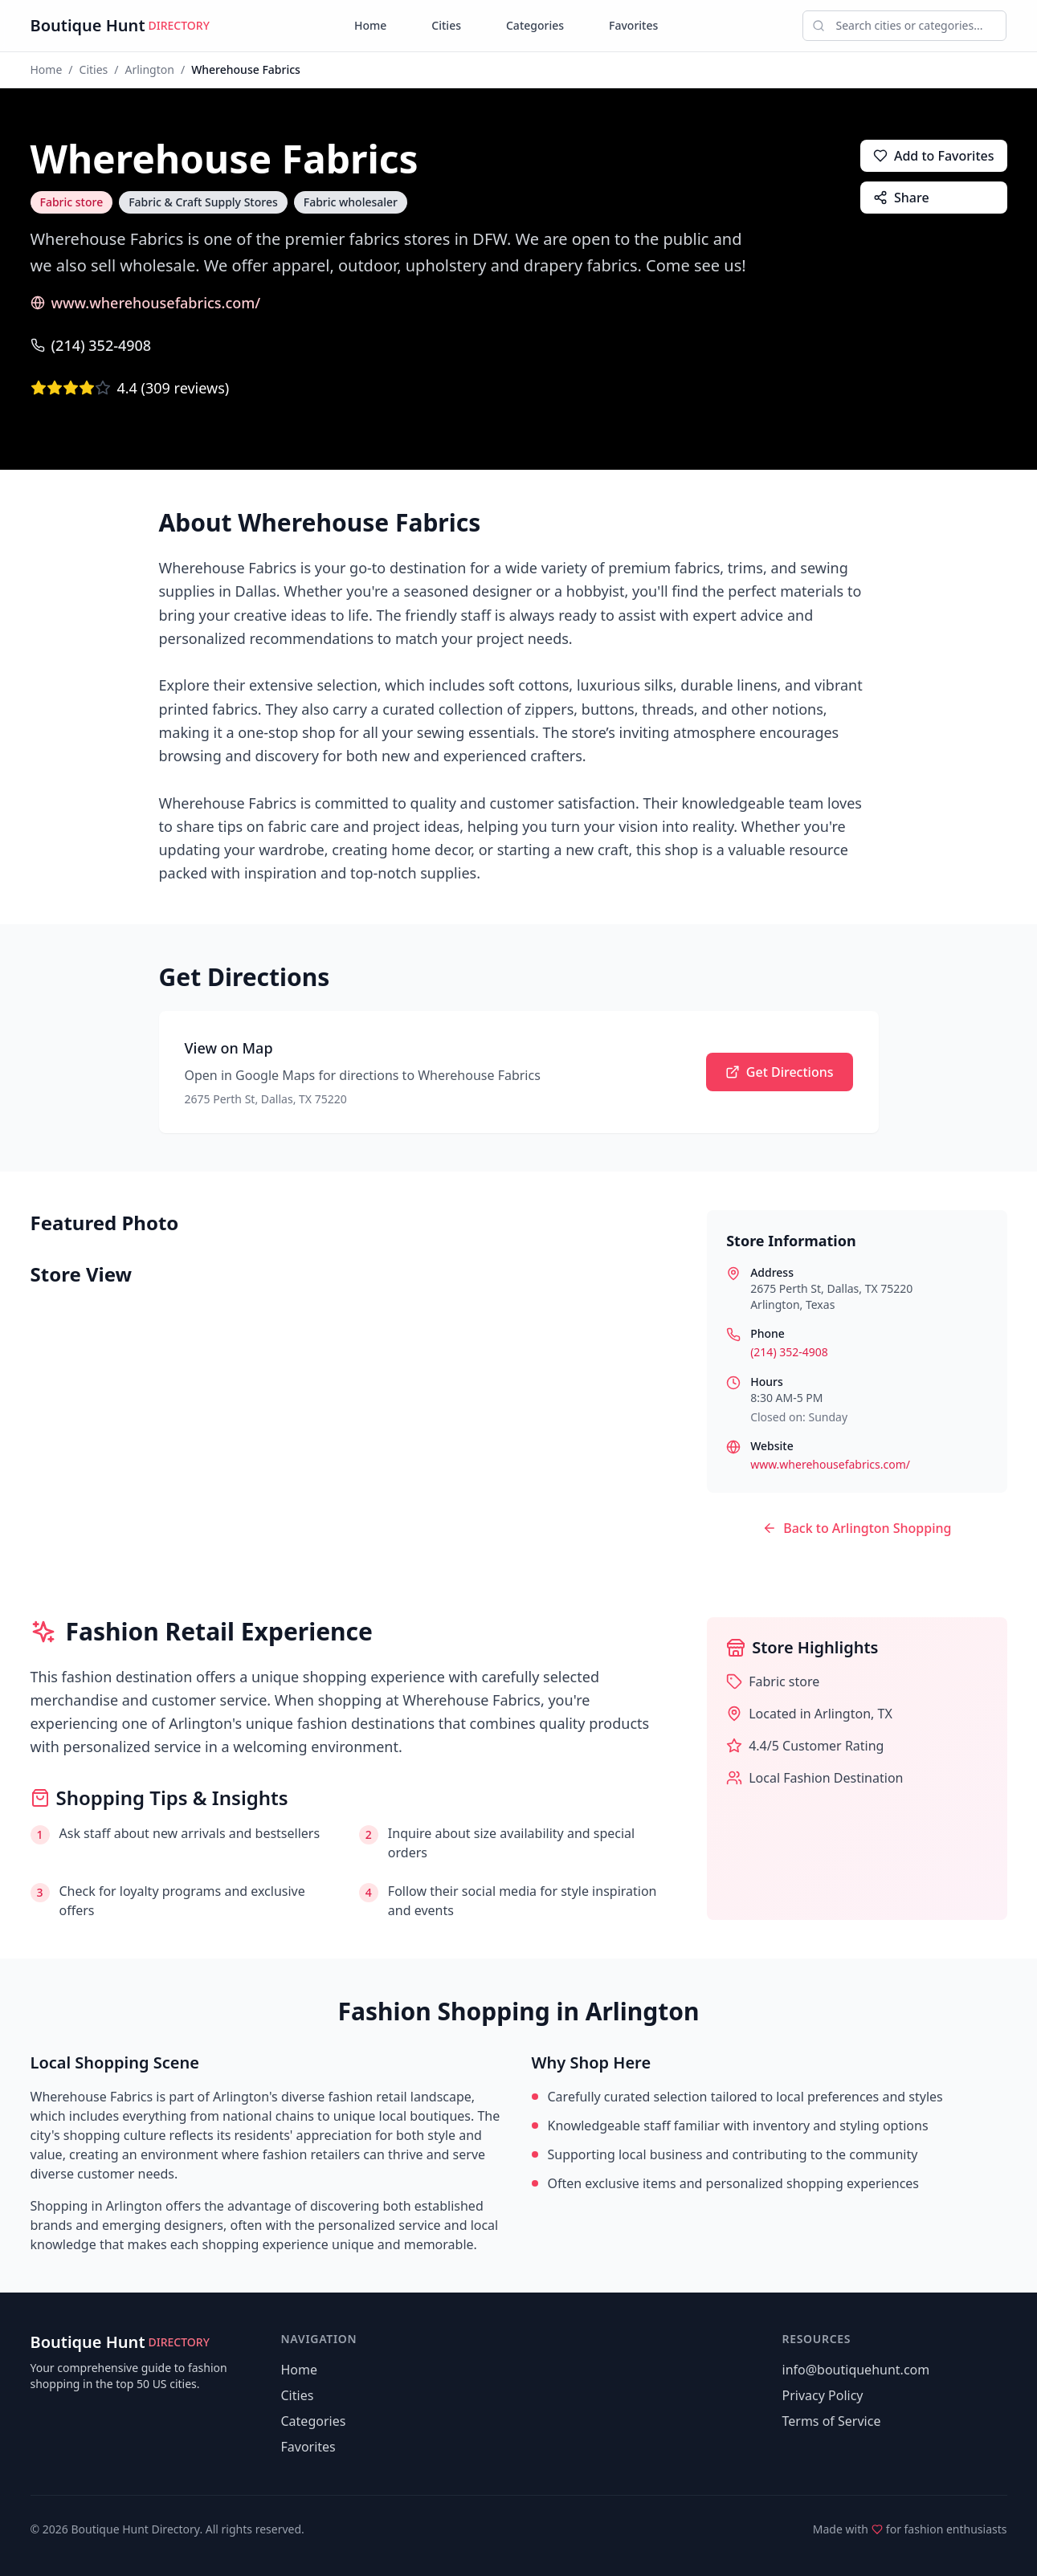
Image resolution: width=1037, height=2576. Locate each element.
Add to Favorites (933, 156)
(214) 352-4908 (91, 345)
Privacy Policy (822, 2395)
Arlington (149, 69)
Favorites (633, 25)
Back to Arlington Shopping (856, 1528)
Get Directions (779, 1072)
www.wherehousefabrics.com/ (146, 302)
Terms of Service (831, 2421)
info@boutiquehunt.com (856, 2369)
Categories (535, 25)
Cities (446, 25)
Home (370, 25)
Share (901, 197)
